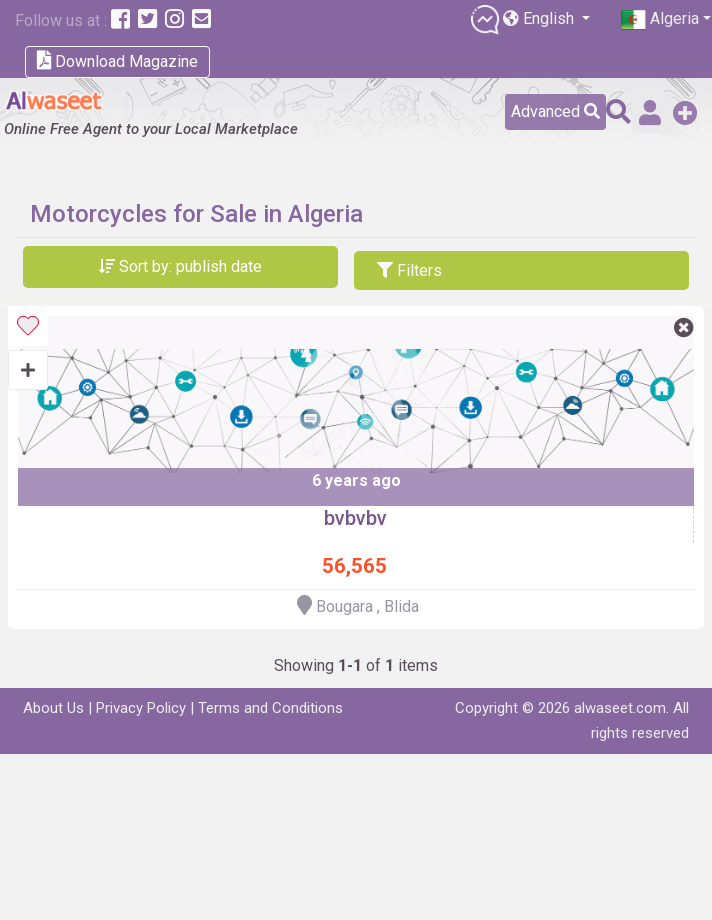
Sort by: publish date (180, 266)
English (540, 18)
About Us (53, 708)
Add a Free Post (685, 112)
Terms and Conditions (270, 708)
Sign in (650, 112)
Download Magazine (117, 60)
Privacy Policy (141, 708)
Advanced (555, 111)
